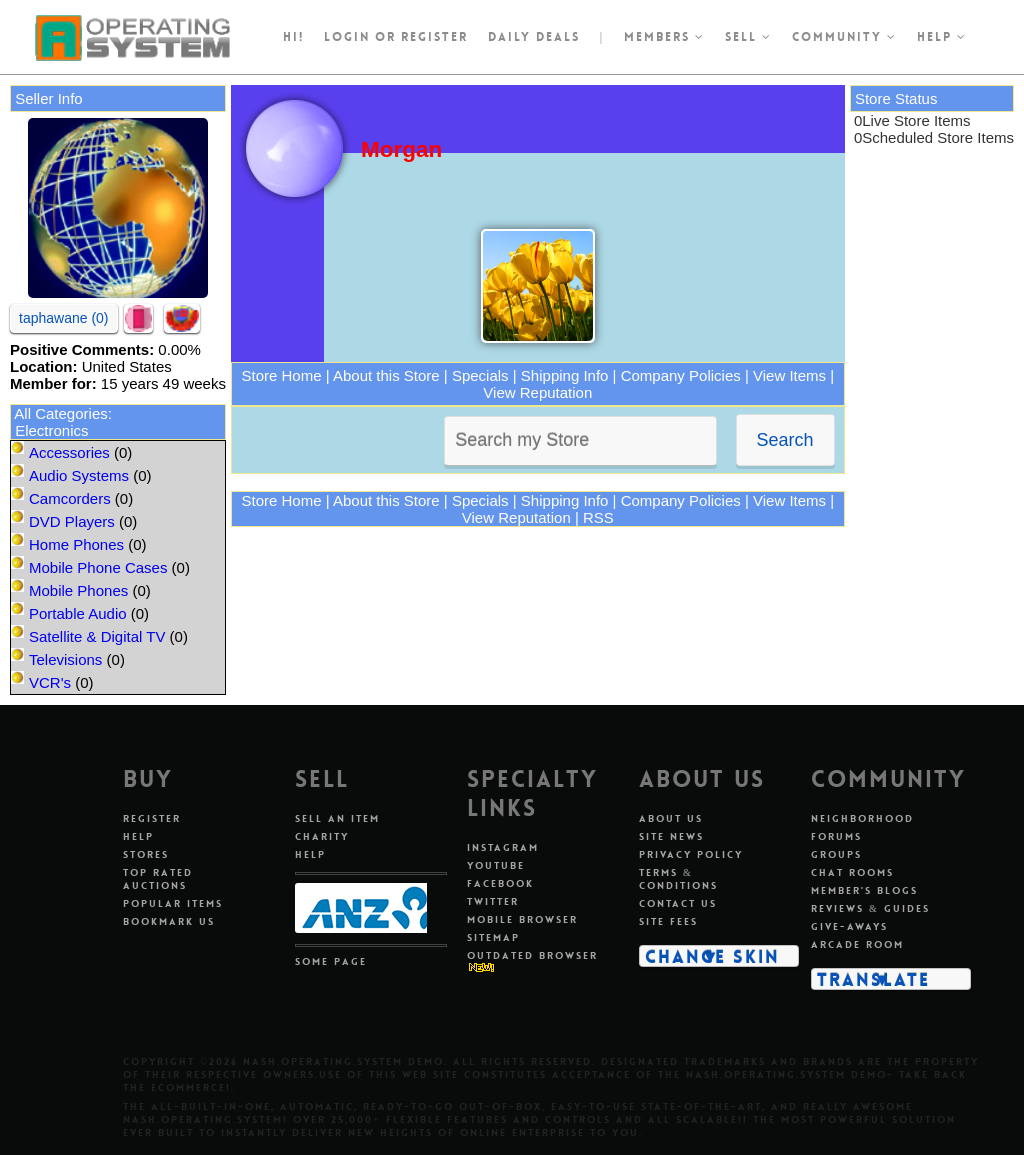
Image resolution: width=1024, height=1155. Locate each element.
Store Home (282, 375)
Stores (146, 854)
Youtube (496, 865)
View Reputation (537, 392)
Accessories (69, 452)
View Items (789, 375)
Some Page (331, 961)
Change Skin (712, 956)
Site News (671, 836)
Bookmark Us (169, 921)
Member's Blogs (864, 890)
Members (664, 37)
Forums (836, 836)
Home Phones (76, 544)
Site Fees (668, 921)
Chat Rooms (852, 872)
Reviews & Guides (870, 908)
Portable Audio (78, 613)
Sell (748, 37)
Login (347, 37)
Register (152, 818)
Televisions (65, 659)
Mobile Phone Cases (98, 567)
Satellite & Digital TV (97, 636)
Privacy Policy (691, 854)
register (434, 37)
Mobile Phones (78, 590)
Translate (873, 979)
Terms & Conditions (678, 879)
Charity (322, 836)
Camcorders (70, 498)
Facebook (500, 883)
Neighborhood (862, 818)
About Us (671, 818)
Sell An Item (337, 818)
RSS (598, 517)
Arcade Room (857, 944)
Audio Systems (79, 475)
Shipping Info (565, 375)
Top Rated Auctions (158, 879)
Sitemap (493, 937)
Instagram (503, 847)
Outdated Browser (532, 955)
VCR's (50, 682)
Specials (480, 375)
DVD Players (72, 521)
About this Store (386, 375)
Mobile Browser (522, 919)
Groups (836, 854)
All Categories (60, 413)
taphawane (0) (64, 318)
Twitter (493, 901)
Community (844, 37)
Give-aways (849, 926)
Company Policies (681, 375)
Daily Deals (534, 37)
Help (942, 37)
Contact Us (678, 903)
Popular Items (173, 903)
